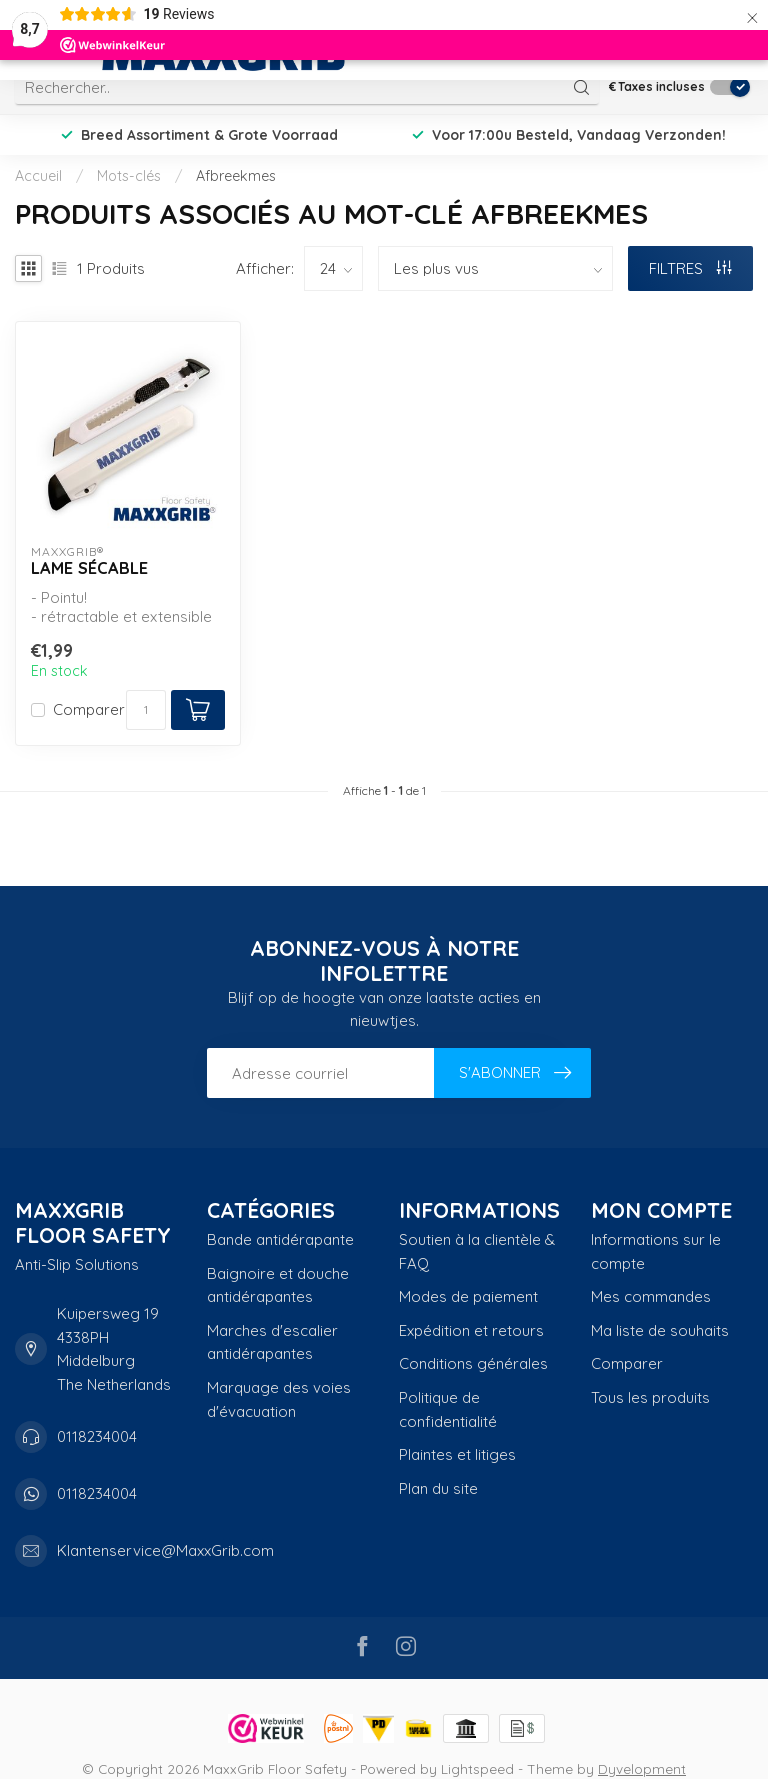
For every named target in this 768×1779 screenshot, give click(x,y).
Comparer (89, 710)
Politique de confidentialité (448, 1409)
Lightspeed (477, 1768)
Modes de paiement (468, 1296)
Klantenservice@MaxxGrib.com (165, 1550)
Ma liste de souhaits (660, 1330)
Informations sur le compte (656, 1251)
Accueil (38, 176)
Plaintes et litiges (457, 1454)
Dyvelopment (642, 1768)
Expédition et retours (471, 1330)
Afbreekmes (236, 176)
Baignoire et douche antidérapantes (278, 1285)
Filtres (690, 268)
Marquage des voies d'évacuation (279, 1399)
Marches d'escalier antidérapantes (272, 1342)
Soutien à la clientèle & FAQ (477, 1251)
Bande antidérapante (280, 1239)
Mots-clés (129, 176)
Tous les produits (650, 1397)
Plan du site (438, 1488)
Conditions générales (473, 1363)
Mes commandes (651, 1296)
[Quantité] (146, 710)
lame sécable (89, 568)
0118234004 (97, 1436)
